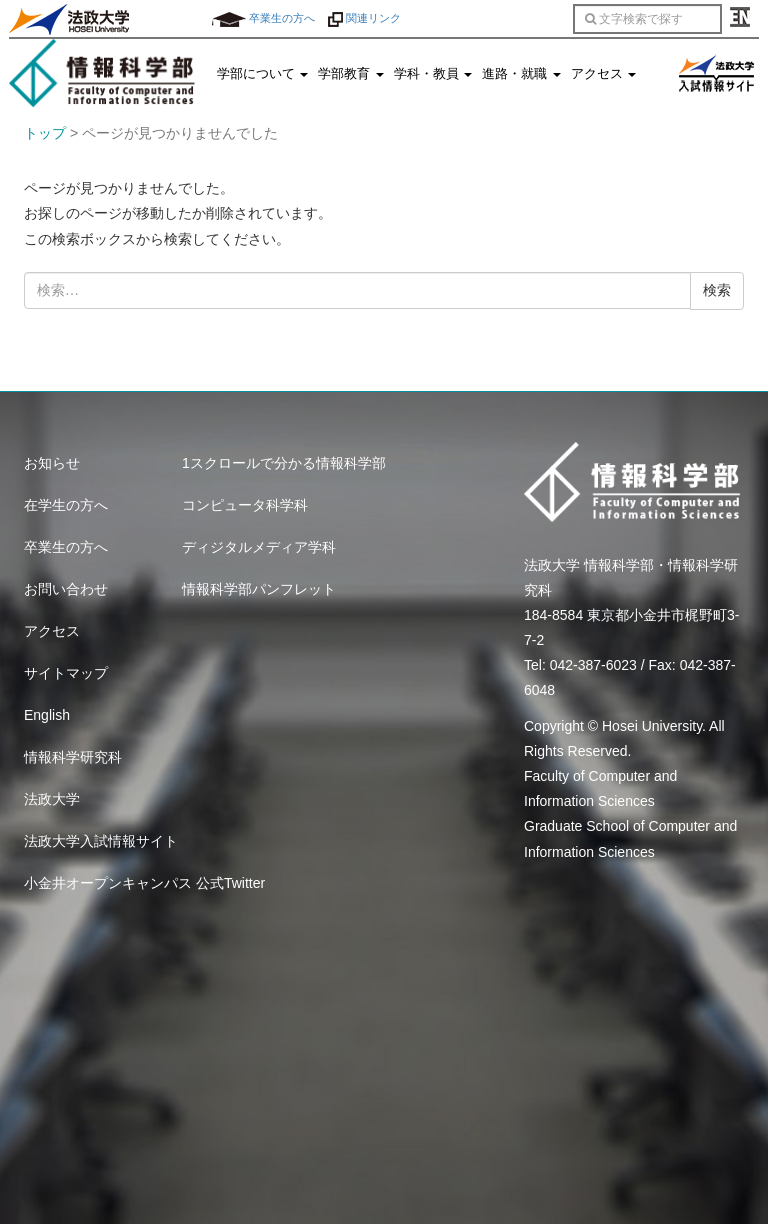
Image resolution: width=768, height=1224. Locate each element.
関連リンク (364, 18)
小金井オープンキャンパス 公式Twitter (144, 883)
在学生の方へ (66, 505)
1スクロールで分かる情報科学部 (284, 463)
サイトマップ (66, 673)
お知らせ (52, 463)
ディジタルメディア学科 (259, 547)
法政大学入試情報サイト (101, 841)
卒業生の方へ (263, 18)
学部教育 (351, 74)
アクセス (604, 74)
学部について (263, 74)
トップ (45, 133)
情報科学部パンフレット (259, 589)
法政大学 (52, 799)
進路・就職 (521, 74)
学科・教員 (433, 74)
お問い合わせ (66, 589)
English (47, 715)
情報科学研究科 (73, 757)
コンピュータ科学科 (245, 505)
